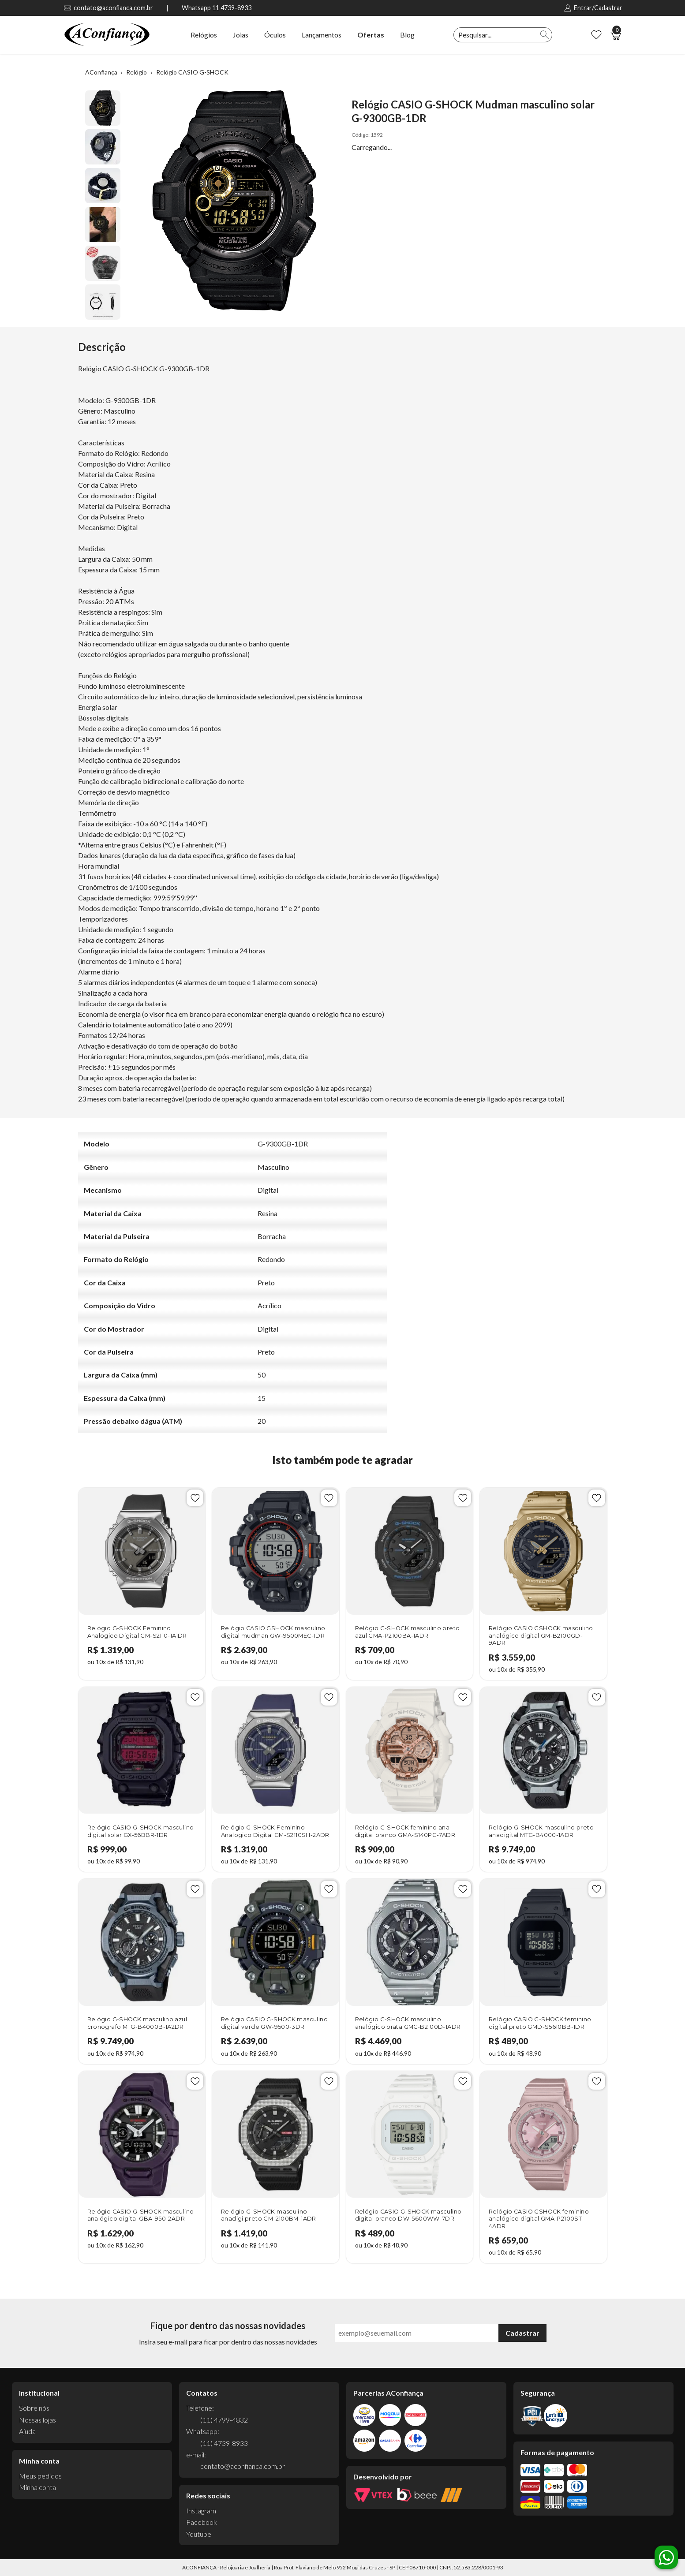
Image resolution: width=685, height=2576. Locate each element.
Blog (407, 34)
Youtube (198, 2534)
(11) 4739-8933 (224, 2443)
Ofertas (370, 34)
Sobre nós (34, 2408)
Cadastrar (522, 2333)
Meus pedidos (40, 2475)
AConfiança (101, 72)
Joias (240, 34)
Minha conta (37, 2487)
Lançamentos (321, 34)
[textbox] (496, 35)
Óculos (275, 34)
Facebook (201, 2522)
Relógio (136, 72)
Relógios (204, 34)
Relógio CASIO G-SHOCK (192, 72)
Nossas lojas (37, 2419)
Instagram (201, 2510)
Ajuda (27, 2431)
